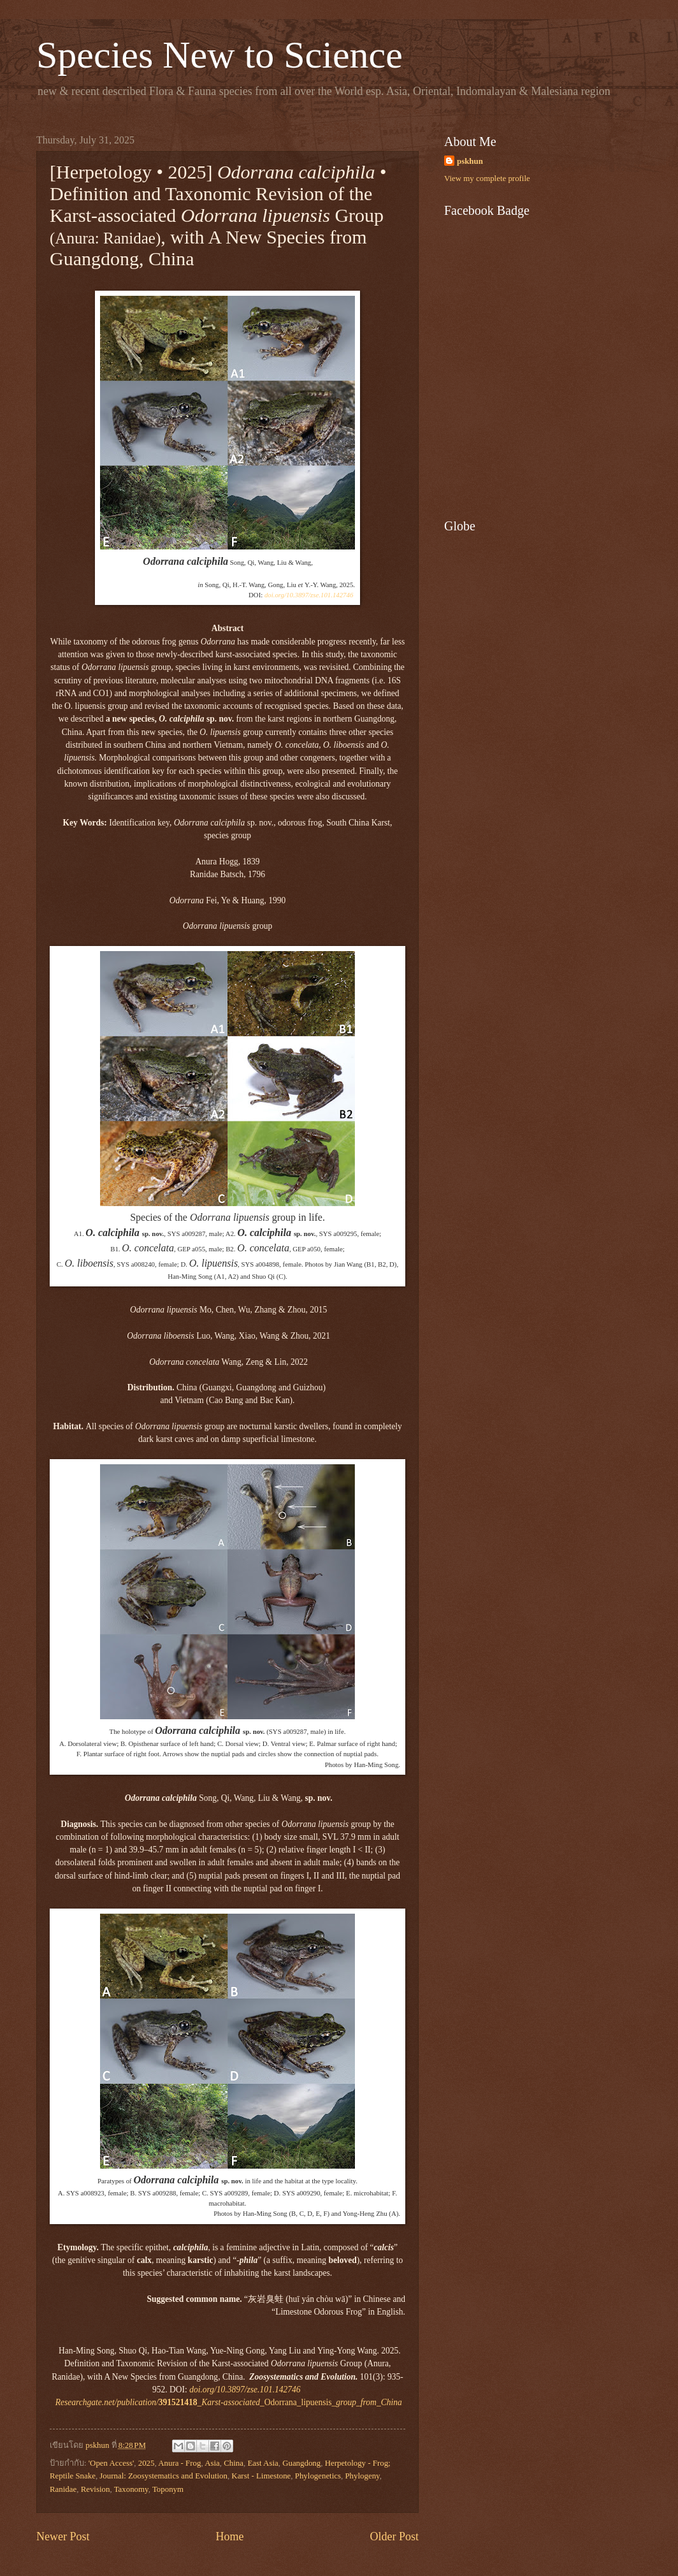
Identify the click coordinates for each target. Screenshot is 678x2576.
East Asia (262, 2463)
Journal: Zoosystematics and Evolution (163, 2475)
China (233, 2463)
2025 (146, 2463)
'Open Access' (111, 2463)
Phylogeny (362, 2475)
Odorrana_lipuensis (228, 2402)
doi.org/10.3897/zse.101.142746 (308, 595)
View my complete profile (487, 178)
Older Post (394, 2536)
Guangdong (301, 2463)
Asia (212, 2463)
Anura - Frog (179, 2463)
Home (229, 2536)
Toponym (168, 2489)
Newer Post (63, 2536)
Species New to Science (219, 55)
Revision (95, 2489)
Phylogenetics (318, 2475)
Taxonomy (131, 2489)
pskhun (470, 161)
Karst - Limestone (261, 2475)
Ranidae (63, 2489)
